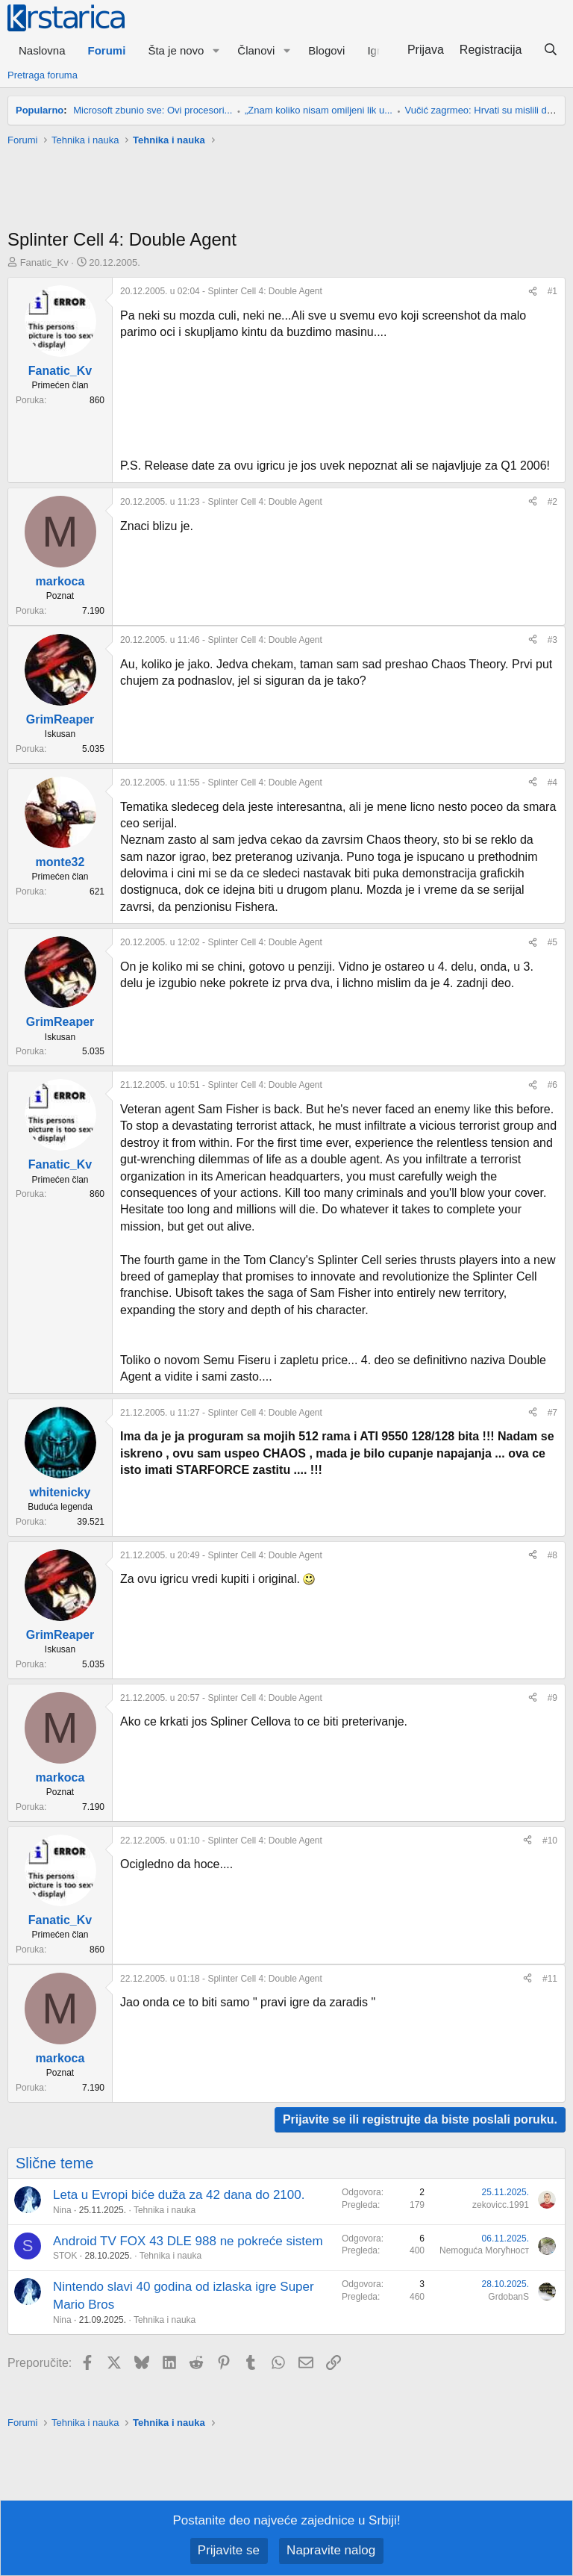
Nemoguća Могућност (484, 2250)
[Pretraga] (550, 50)
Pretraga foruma (42, 75)
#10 (549, 1840)
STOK (65, 2255)
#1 (552, 291)
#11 (549, 1978)
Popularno (39, 110)
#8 (552, 1555)
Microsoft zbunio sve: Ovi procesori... (152, 110)
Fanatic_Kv (44, 262)
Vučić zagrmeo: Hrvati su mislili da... (482, 110)
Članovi (256, 50)
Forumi (107, 50)
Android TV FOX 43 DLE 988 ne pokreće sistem (188, 2241)
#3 (552, 640)
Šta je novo (176, 50)
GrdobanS (508, 2297)
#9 (552, 1698)
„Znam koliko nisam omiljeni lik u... (318, 110)
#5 (552, 942)
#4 (552, 782)
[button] (215, 50)
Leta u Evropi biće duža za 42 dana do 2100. (178, 2195)
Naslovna (42, 50)
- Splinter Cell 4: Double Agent (221, 291)
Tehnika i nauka (164, 2210)
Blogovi (326, 50)
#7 (552, 1412)
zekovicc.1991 (500, 2205)
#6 (552, 1085)
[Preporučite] (532, 291)
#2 (552, 502)
